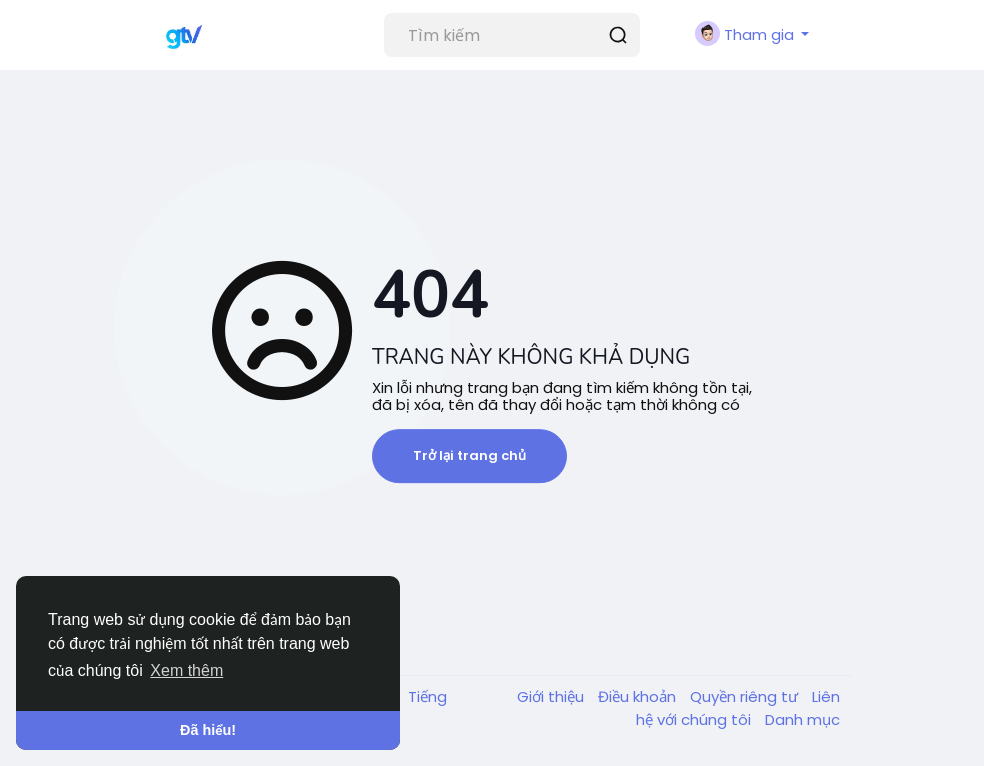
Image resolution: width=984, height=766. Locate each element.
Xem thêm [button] (186, 670)
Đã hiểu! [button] (208, 730)
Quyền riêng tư (746, 696)
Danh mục (802, 719)
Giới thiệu (552, 696)
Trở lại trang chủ (469, 455)
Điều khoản (639, 696)
